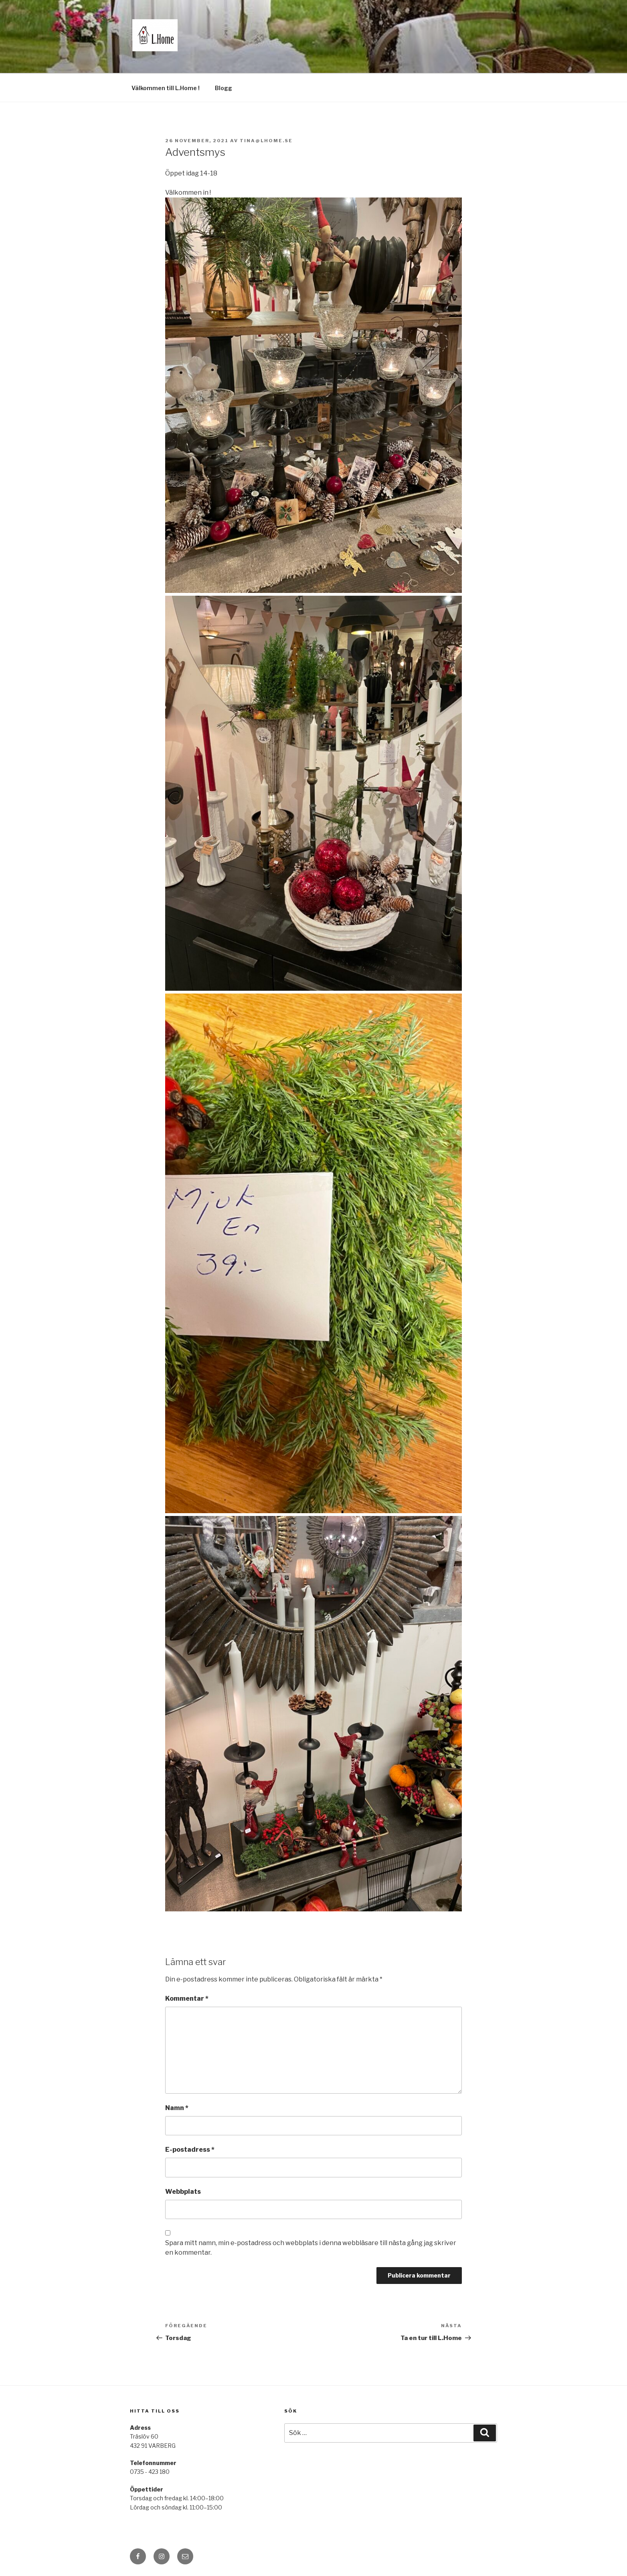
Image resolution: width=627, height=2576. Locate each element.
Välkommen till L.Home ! (165, 88)
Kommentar (186, 1998)
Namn (176, 2108)
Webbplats (183, 2191)
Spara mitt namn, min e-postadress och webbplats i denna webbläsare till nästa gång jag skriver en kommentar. (310, 2247)
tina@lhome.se (266, 140)
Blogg (223, 88)
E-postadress (189, 2149)
